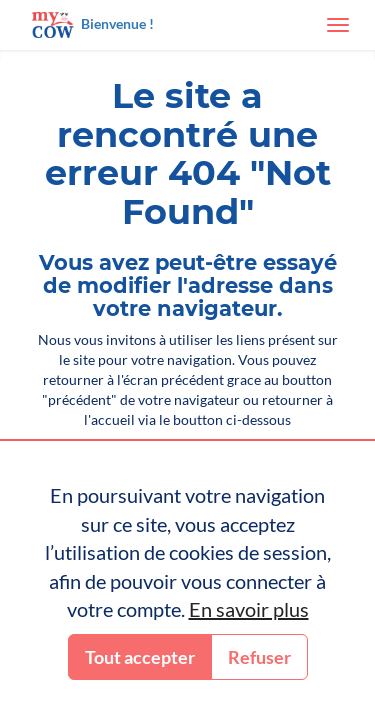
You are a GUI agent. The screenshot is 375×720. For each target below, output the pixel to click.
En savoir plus (249, 609)
